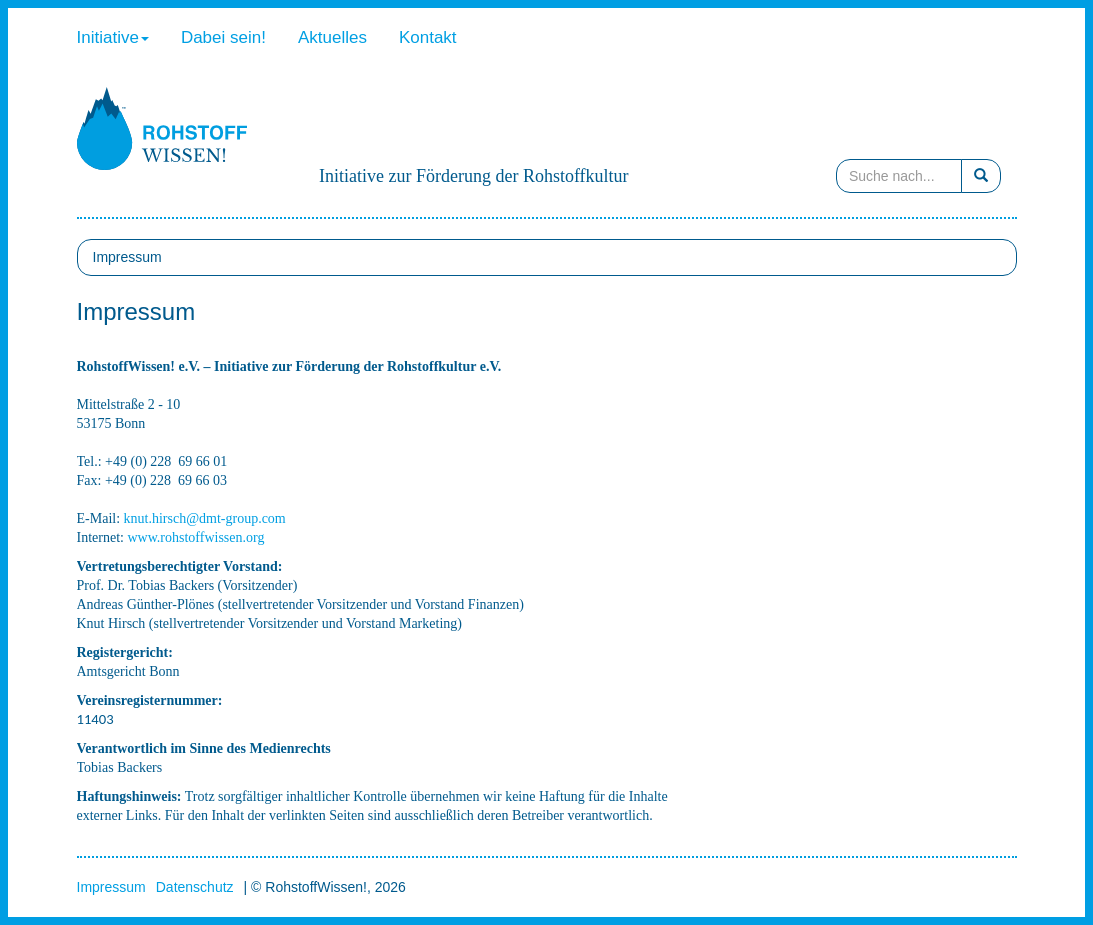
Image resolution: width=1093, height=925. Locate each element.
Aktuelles (332, 37)
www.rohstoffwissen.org (195, 537)
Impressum (111, 887)
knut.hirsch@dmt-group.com (205, 518)
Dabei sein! (223, 37)
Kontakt (428, 37)
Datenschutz (195, 887)
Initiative (113, 37)
